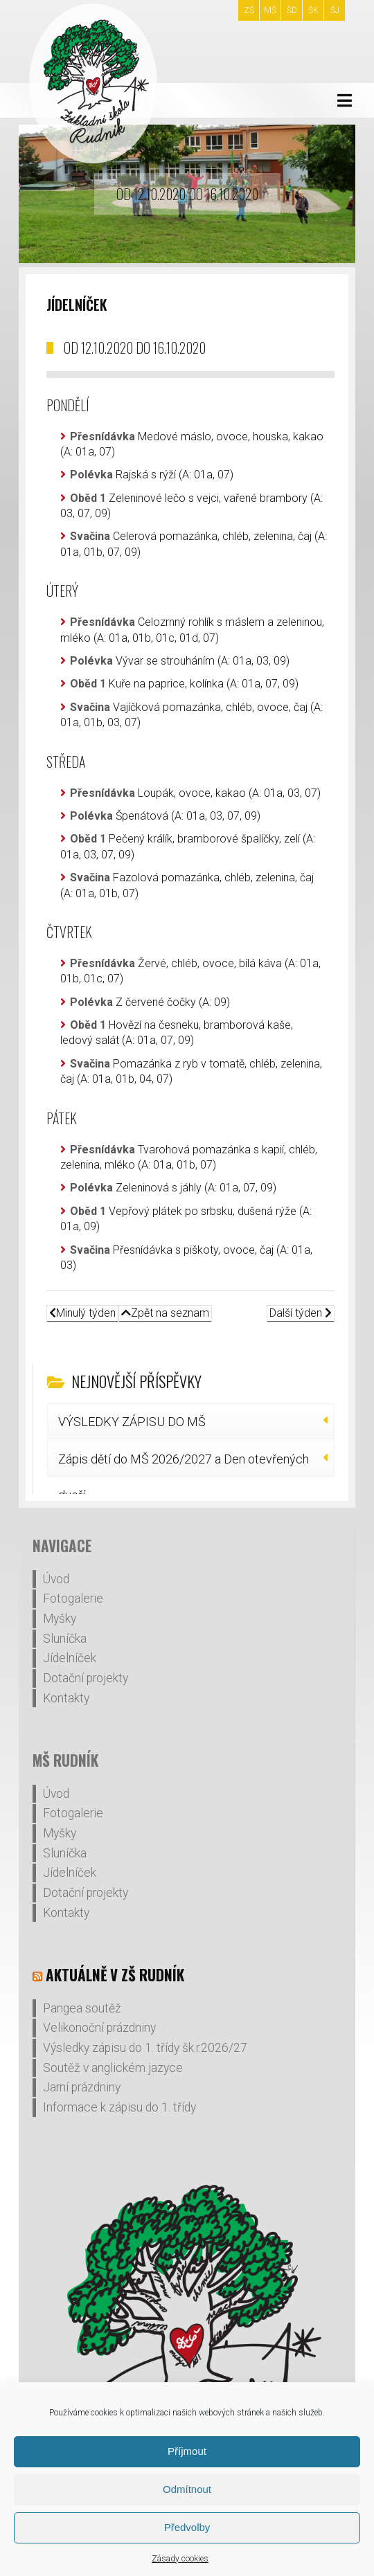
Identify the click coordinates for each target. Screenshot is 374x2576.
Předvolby (187, 2527)
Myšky (59, 1618)
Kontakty (66, 1698)
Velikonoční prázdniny (99, 2028)
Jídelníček (69, 1658)
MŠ (270, 10)
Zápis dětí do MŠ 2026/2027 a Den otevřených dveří (183, 1464)
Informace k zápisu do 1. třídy (119, 2107)
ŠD (292, 10)
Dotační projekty (85, 1678)
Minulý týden (82, 1312)
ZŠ (249, 10)
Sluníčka (65, 1639)
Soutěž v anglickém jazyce (113, 2068)
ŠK (313, 10)
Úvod (56, 1579)
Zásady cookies (180, 2559)
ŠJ (334, 10)
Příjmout (187, 2451)
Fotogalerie (73, 1598)
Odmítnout (187, 2489)
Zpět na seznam (165, 1312)
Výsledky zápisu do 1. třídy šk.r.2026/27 (145, 2048)
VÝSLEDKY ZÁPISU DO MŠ (132, 1421)
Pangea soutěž (82, 2008)
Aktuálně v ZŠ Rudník (115, 1974)
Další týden (300, 1312)
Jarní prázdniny (82, 2087)
